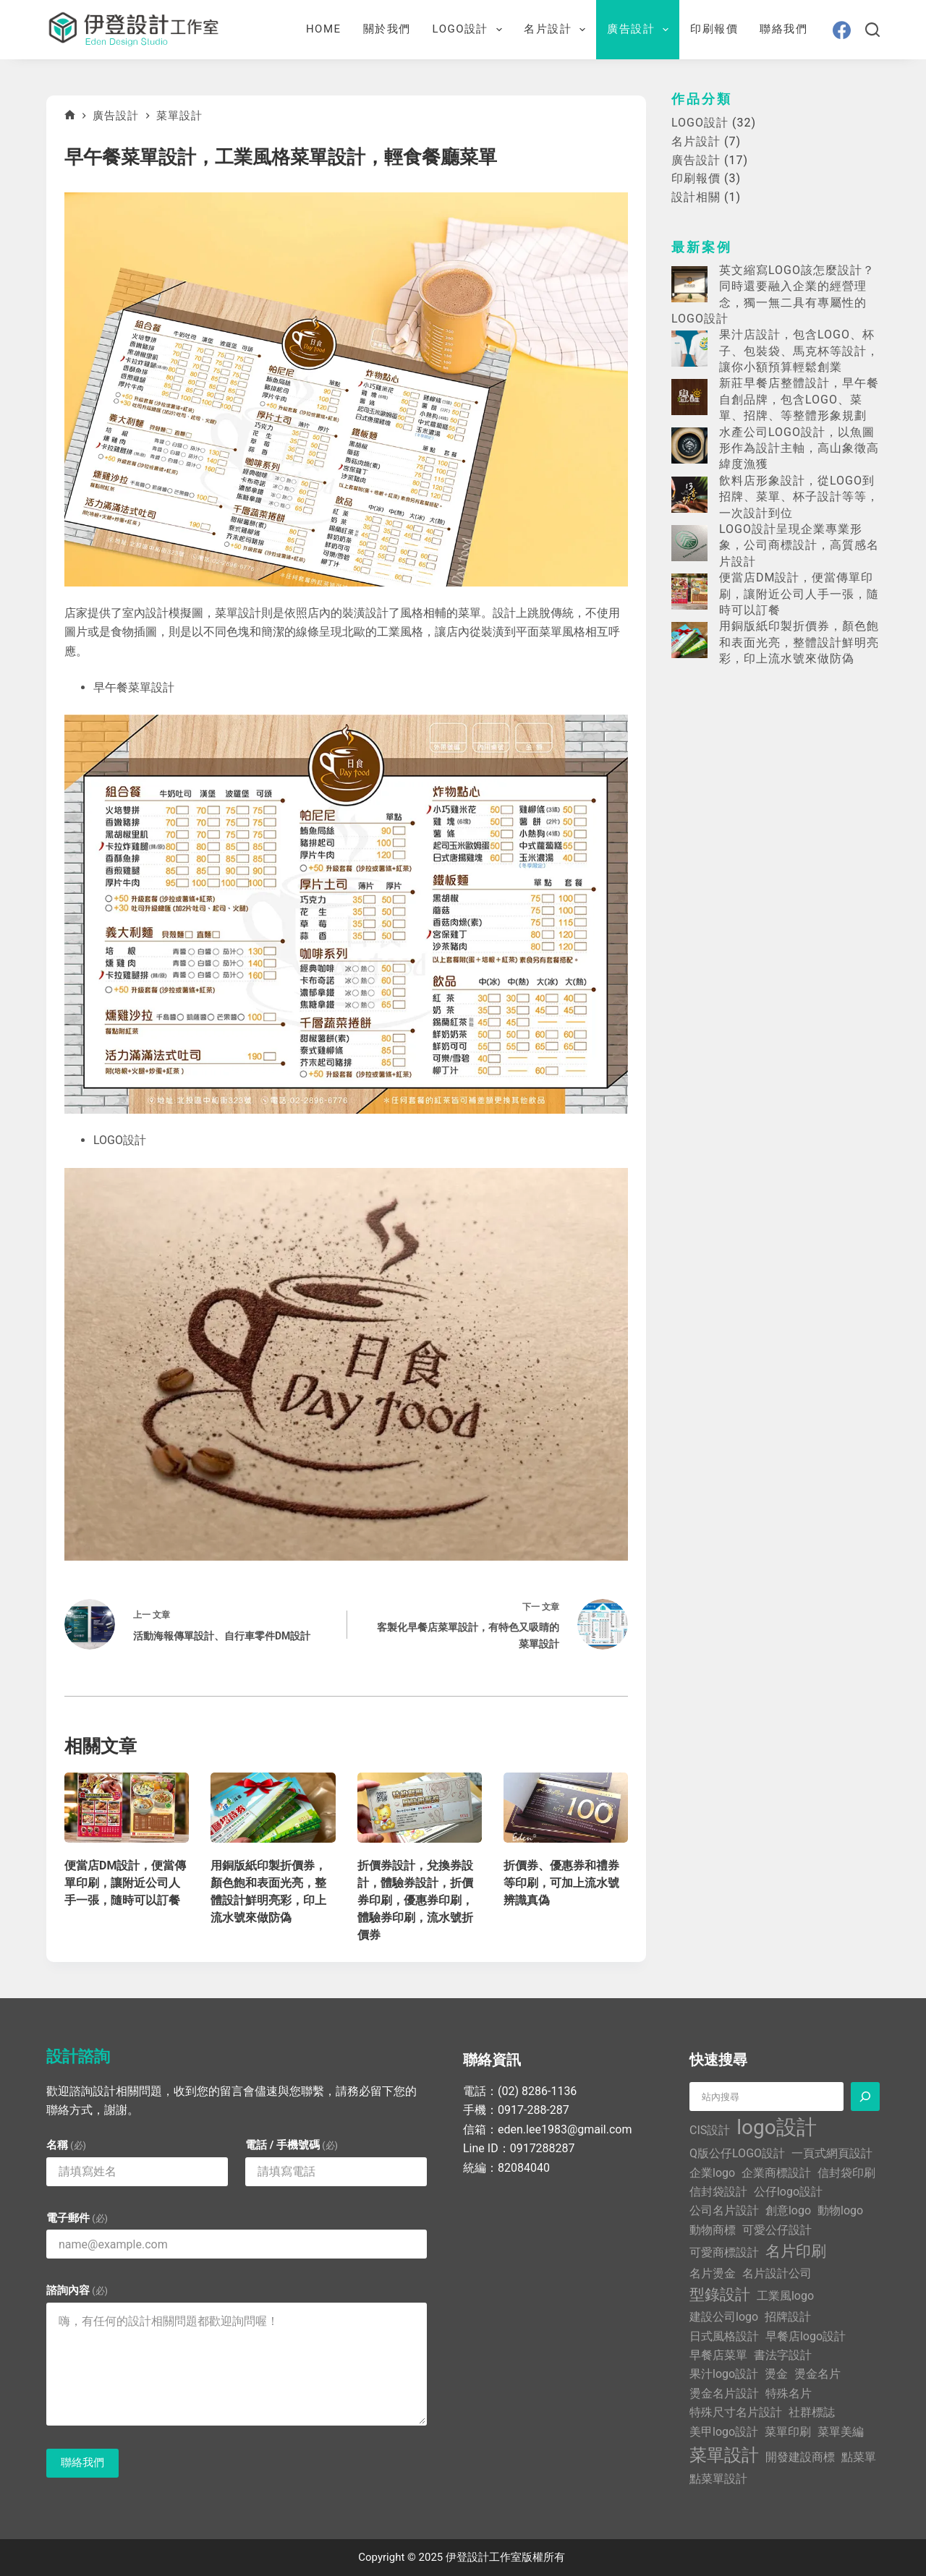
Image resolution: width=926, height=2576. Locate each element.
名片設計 (557, 29)
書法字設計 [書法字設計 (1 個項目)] (783, 2355)
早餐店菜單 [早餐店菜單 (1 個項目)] (718, 2355)
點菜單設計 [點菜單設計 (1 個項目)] (718, 2479)
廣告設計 (640, 29)
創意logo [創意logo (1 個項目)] (788, 2210)
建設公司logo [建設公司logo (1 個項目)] (723, 2317)
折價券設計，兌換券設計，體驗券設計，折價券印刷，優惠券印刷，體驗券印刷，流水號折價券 (415, 1900)
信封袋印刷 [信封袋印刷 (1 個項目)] (846, 2173)
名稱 (66, 2144)
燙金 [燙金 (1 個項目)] (776, 2374)
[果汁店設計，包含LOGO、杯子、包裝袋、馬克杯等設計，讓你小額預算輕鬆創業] (689, 348)
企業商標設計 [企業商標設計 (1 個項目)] (776, 2173)
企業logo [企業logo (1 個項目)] (712, 2173)
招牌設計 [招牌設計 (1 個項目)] (788, 2317)
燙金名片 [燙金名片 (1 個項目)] (817, 2374)
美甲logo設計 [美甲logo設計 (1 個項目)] (723, 2432)
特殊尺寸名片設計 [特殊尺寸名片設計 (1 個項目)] (735, 2412)
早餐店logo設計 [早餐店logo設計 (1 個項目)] (805, 2336)
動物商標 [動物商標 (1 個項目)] (712, 2230)
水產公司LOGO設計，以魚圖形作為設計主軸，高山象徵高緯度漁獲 (799, 448)
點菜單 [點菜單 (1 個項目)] (858, 2457)
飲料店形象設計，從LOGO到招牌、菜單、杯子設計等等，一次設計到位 (799, 497)
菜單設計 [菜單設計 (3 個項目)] (724, 2455)
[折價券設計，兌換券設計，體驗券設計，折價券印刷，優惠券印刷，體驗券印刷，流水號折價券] (419, 1808)
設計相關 (696, 197)
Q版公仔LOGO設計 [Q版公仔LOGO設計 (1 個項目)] (737, 2153)
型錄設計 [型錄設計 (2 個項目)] (719, 2294)
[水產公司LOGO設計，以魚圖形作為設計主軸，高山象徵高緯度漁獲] (689, 445)
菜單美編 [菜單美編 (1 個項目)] (840, 2432)
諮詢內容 (77, 2290)
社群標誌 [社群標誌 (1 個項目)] (812, 2412)
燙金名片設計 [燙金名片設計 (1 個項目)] (724, 2393)
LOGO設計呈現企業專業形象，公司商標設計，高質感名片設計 (799, 545)
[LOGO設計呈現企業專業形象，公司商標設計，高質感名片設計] (689, 543)
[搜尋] (872, 29)
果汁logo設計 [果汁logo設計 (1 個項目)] (723, 2374)
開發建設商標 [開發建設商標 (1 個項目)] (800, 2457)
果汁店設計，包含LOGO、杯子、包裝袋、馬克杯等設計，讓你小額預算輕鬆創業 (799, 351)
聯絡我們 (783, 28)
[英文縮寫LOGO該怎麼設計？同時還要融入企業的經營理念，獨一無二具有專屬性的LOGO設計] (689, 284)
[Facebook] (842, 30)
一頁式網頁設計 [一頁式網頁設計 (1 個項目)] (831, 2153)
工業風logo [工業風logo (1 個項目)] (785, 2296)
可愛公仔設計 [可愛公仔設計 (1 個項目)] (777, 2230)
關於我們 (387, 28)
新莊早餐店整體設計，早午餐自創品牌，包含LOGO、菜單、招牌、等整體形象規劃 (799, 399)
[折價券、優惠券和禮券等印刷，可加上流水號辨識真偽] (566, 1808)
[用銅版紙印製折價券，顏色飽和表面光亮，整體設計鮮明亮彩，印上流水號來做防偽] (273, 1808)
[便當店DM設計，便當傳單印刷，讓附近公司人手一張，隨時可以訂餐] (126, 1808)
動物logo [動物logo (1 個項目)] (840, 2210)
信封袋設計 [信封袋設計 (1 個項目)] (718, 2191)
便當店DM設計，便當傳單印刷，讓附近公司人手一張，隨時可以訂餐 (125, 1883)
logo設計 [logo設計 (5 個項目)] (776, 2127)
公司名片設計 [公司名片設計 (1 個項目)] (724, 2210)
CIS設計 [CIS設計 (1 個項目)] (709, 2130)
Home (323, 28)
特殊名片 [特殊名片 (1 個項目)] (788, 2393)
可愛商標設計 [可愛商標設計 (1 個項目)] (724, 2252)
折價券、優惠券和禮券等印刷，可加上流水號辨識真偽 (561, 1883)
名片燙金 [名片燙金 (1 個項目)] (712, 2273)
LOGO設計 (470, 29)
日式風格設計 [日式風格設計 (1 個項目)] (724, 2336)
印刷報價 (714, 28)
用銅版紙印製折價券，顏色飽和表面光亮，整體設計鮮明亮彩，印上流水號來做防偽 (799, 642)
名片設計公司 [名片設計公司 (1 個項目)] (777, 2273)
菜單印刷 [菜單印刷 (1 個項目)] (788, 2432)
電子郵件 (77, 2218)
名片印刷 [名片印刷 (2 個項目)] (795, 2251)
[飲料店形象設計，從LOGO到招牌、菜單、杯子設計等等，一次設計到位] (689, 495)
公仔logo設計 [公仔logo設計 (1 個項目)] (788, 2191)
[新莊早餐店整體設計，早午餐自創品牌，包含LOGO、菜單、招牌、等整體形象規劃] (689, 397)
